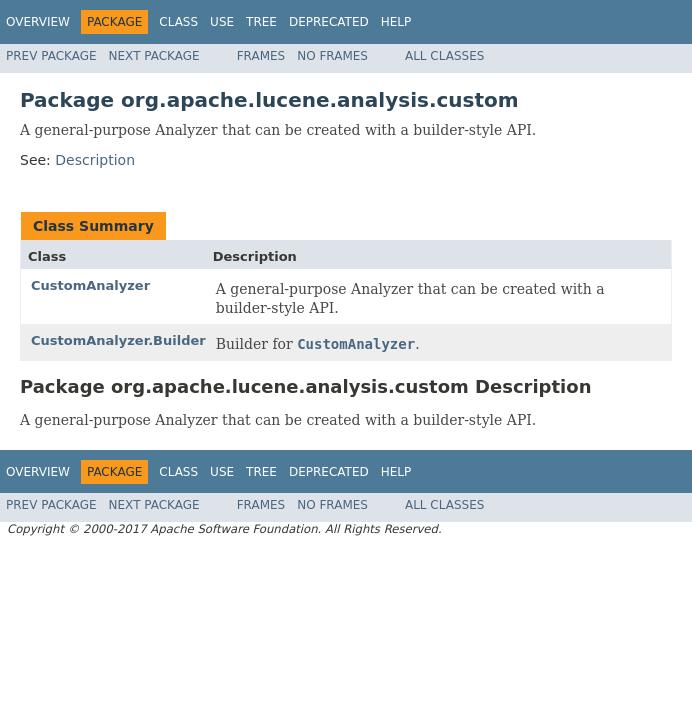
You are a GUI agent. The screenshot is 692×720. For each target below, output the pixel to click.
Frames (261, 56)
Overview (38, 22)
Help (396, 22)
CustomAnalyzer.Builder (118, 340)
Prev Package (51, 56)
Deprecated (329, 22)
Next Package (154, 56)
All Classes (444, 56)
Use (222, 22)
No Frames (332, 56)
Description (95, 160)
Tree (261, 22)
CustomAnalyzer (90, 285)
